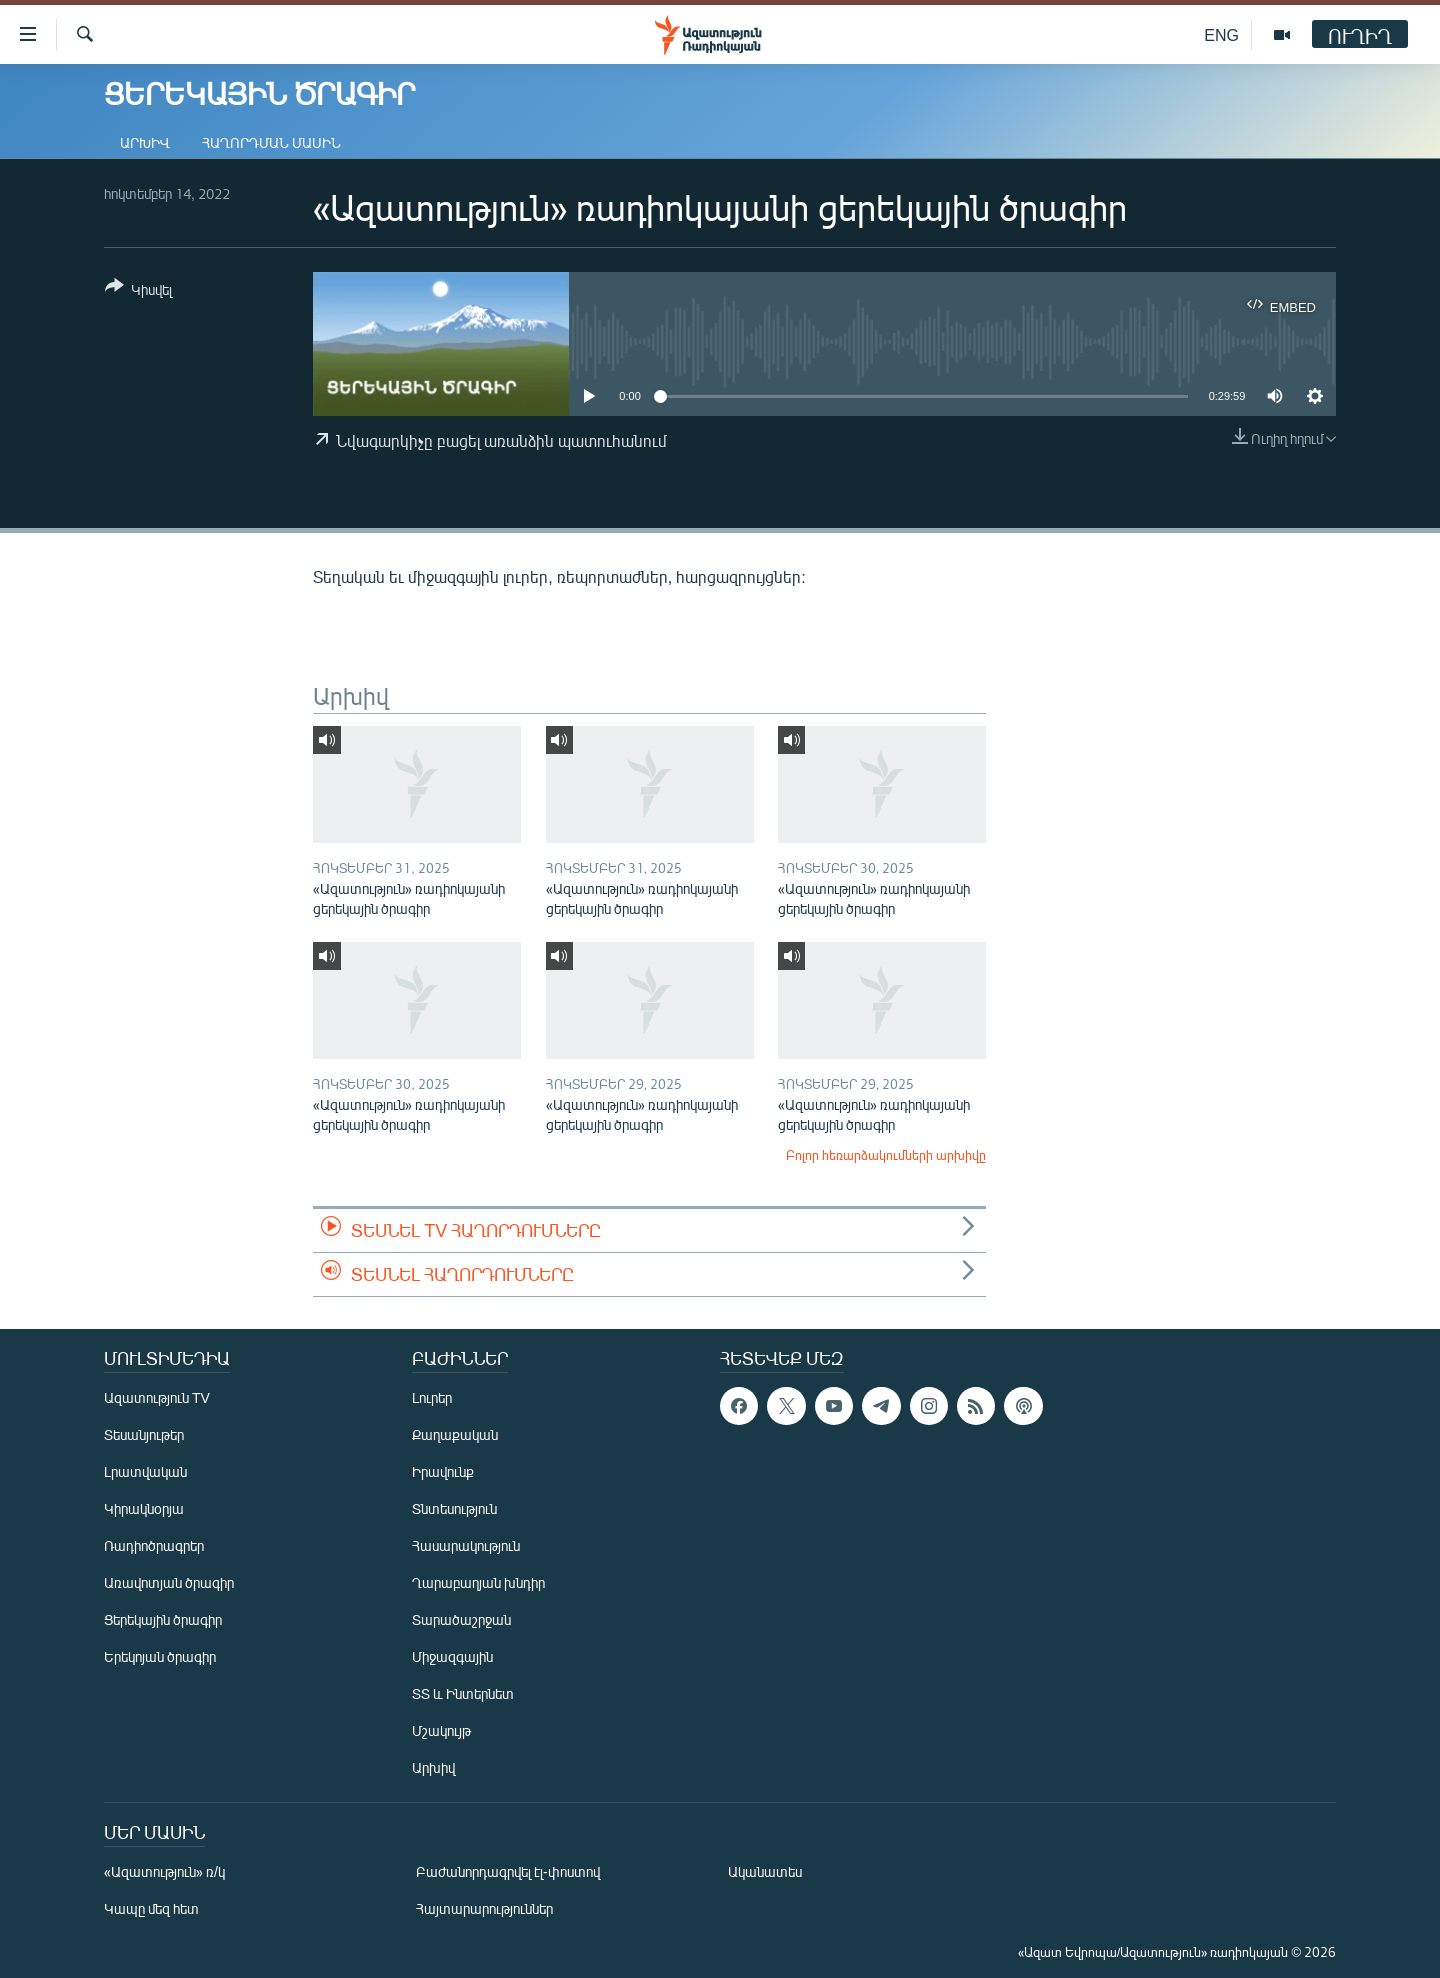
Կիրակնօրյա (144, 1508)
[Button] (138, 291)
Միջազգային (452, 1656)
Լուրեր (432, 1397)
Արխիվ (145, 142)
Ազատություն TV (157, 1397)
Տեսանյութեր (144, 1434)
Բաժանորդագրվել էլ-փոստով (508, 1871)
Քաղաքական (455, 1434)
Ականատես (765, 1871)
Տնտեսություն (454, 1508)
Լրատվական (145, 1471)
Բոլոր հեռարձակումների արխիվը (886, 1155)
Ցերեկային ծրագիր (163, 1619)
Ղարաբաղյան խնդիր (478, 1582)
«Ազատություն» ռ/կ (164, 1871)
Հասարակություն (466, 1545)
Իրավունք (443, 1471)
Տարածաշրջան (461, 1619)
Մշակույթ (441, 1730)
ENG (1221, 34)
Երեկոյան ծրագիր (160, 1656)
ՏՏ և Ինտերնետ (463, 1693)
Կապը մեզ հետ (151, 1908)
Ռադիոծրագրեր (154, 1545)
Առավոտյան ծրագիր (169, 1582)
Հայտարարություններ (484, 1908)
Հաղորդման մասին (271, 142)
